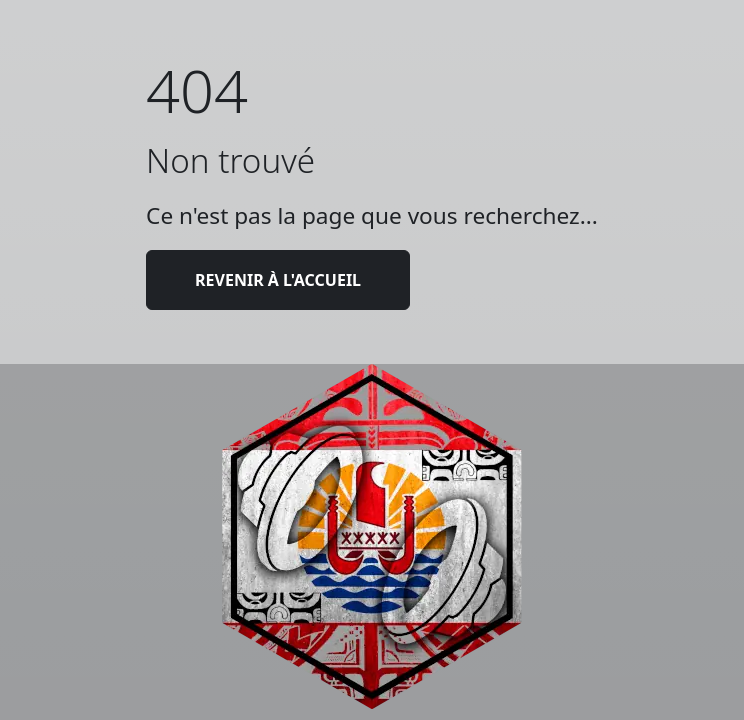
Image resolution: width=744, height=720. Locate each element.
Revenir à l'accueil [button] (278, 280)
